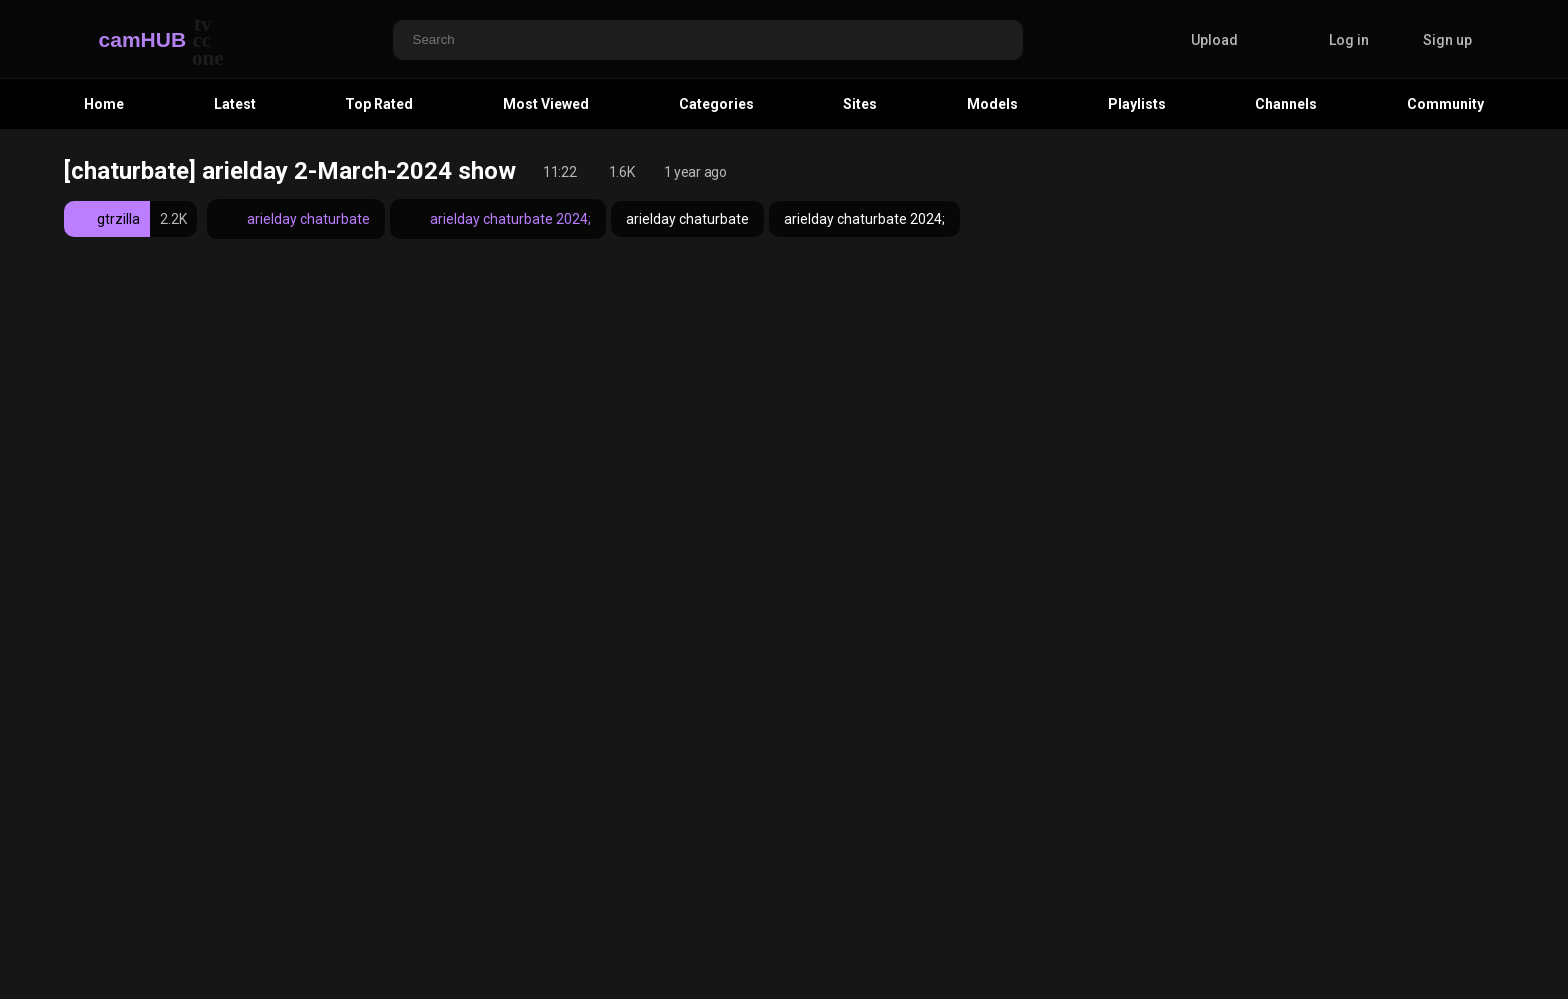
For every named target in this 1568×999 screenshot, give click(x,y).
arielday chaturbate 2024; (498, 219)
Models (992, 104)
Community (1445, 104)
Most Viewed (546, 104)
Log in (1349, 40)
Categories (716, 104)
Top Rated (379, 104)
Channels (1286, 104)
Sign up (1447, 40)
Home (104, 104)
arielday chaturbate (296, 219)
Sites (860, 104)
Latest (235, 104)
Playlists (1137, 104)
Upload (1199, 40)
